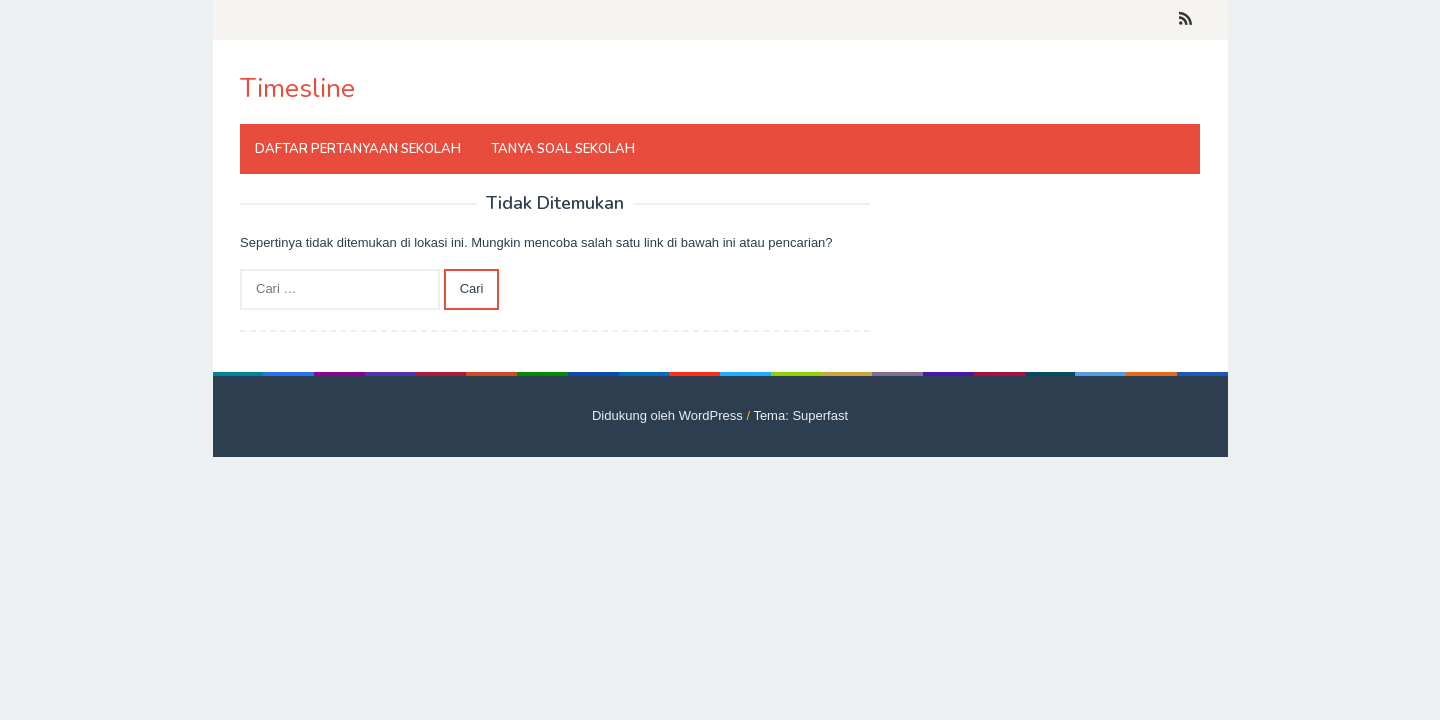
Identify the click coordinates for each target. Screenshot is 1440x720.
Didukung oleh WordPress (667, 415)
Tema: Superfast (800, 415)
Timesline (297, 88)
